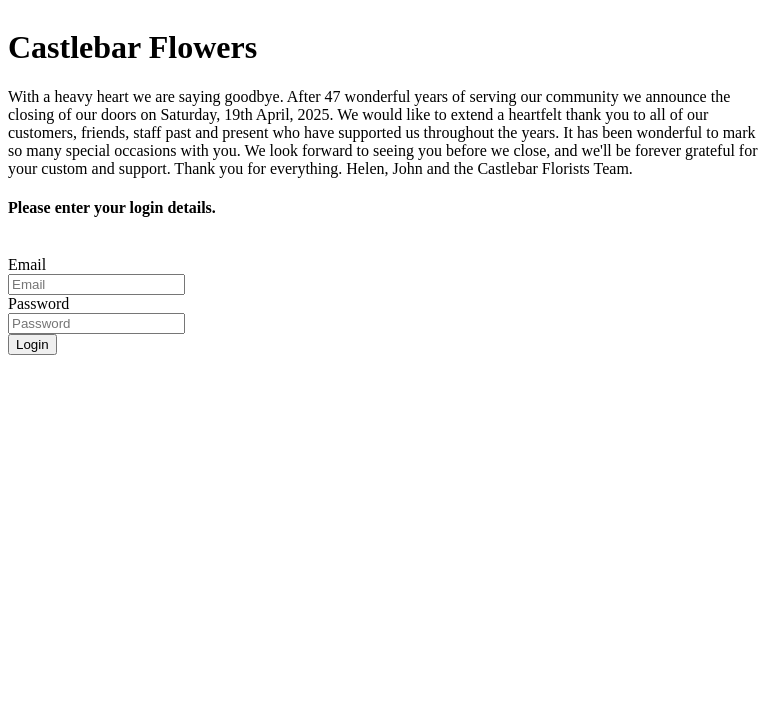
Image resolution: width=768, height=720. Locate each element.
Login (32, 344)
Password (38, 303)
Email (27, 264)
